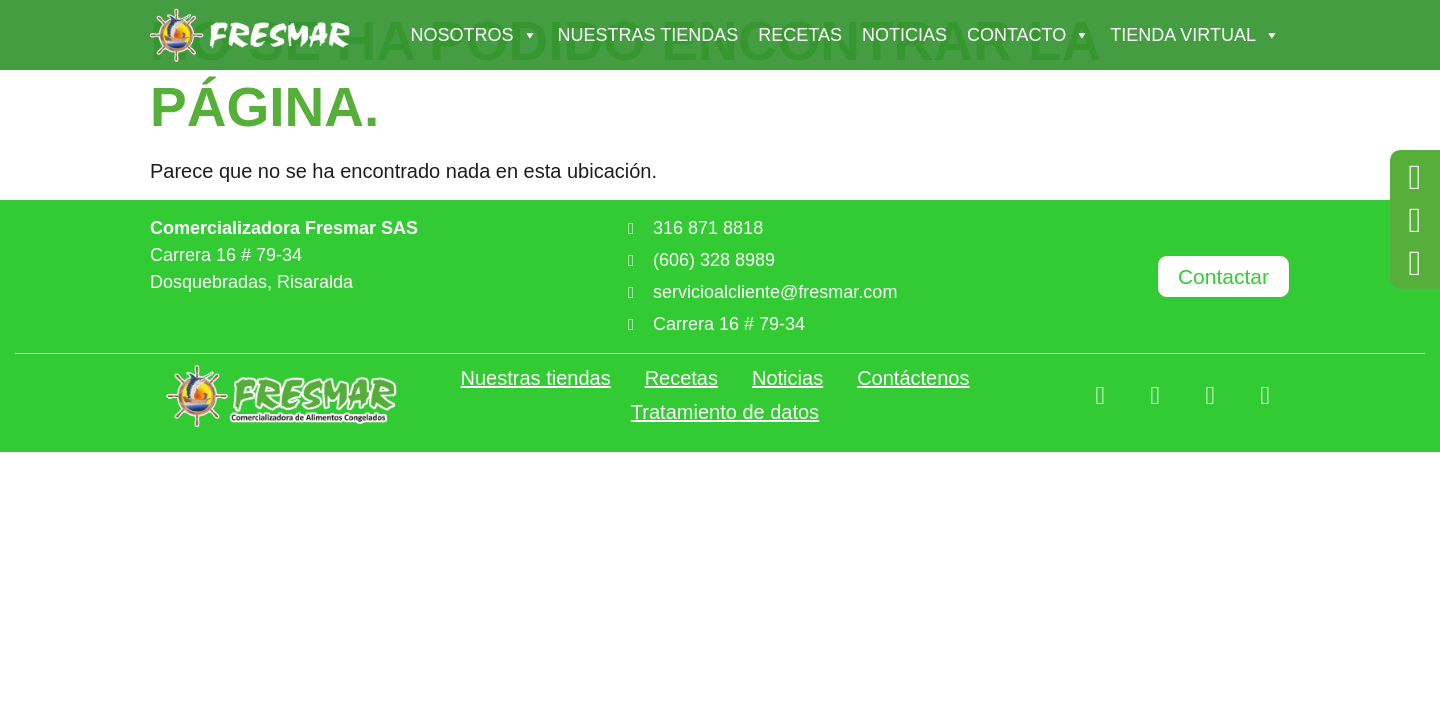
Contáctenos (913, 378)
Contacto (1028, 35)
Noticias (904, 35)
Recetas (800, 35)
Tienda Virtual (1195, 35)
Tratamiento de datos (725, 412)
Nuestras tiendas (648, 35)
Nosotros (474, 35)
